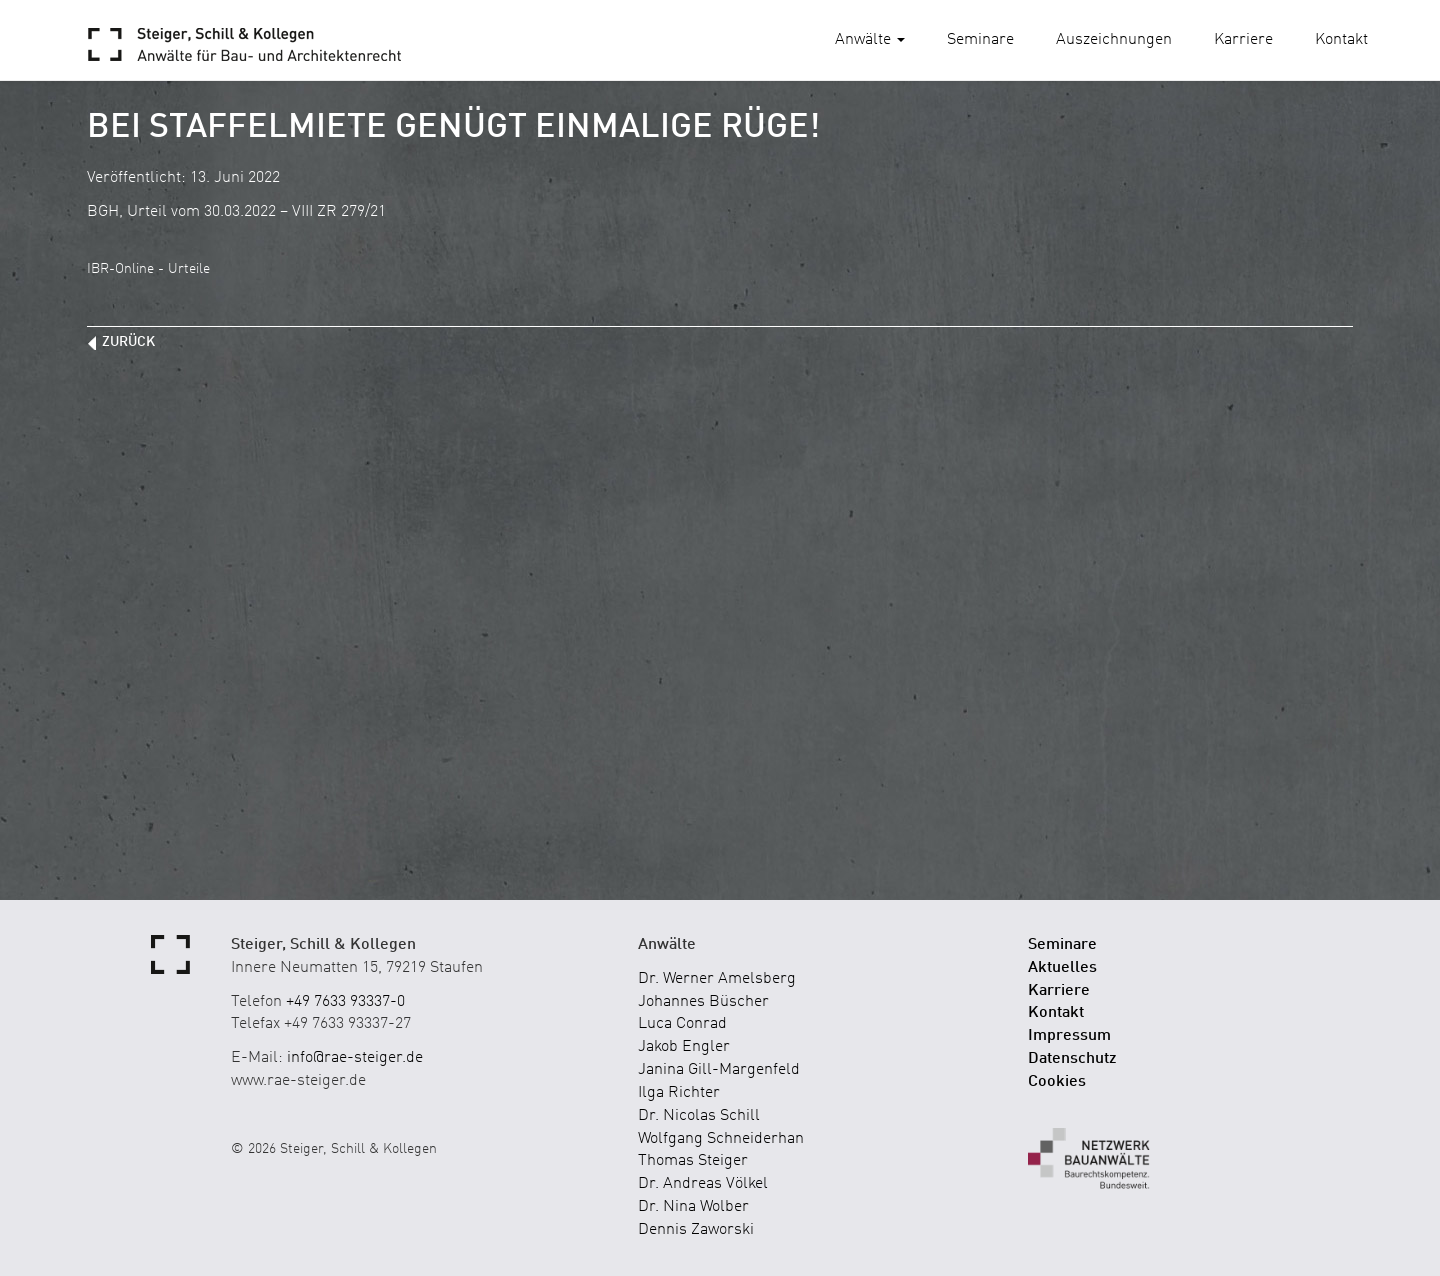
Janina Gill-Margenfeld (719, 1070)
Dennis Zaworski (696, 1230)
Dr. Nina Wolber (693, 1207)
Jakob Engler (684, 1047)
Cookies (1057, 1082)
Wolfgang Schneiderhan (721, 1139)
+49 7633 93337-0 (345, 1002)
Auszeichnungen (1114, 40)
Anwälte (870, 40)
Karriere (1243, 40)
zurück (128, 342)
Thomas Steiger (693, 1161)
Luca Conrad (682, 1024)
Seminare (980, 40)
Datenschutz (1072, 1059)
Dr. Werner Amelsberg (717, 979)
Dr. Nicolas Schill (699, 1116)
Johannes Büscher (703, 1002)
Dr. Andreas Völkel (703, 1184)
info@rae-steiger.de (355, 1058)
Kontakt (1341, 40)
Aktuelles (1062, 968)
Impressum (1069, 1036)
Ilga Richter (679, 1093)
